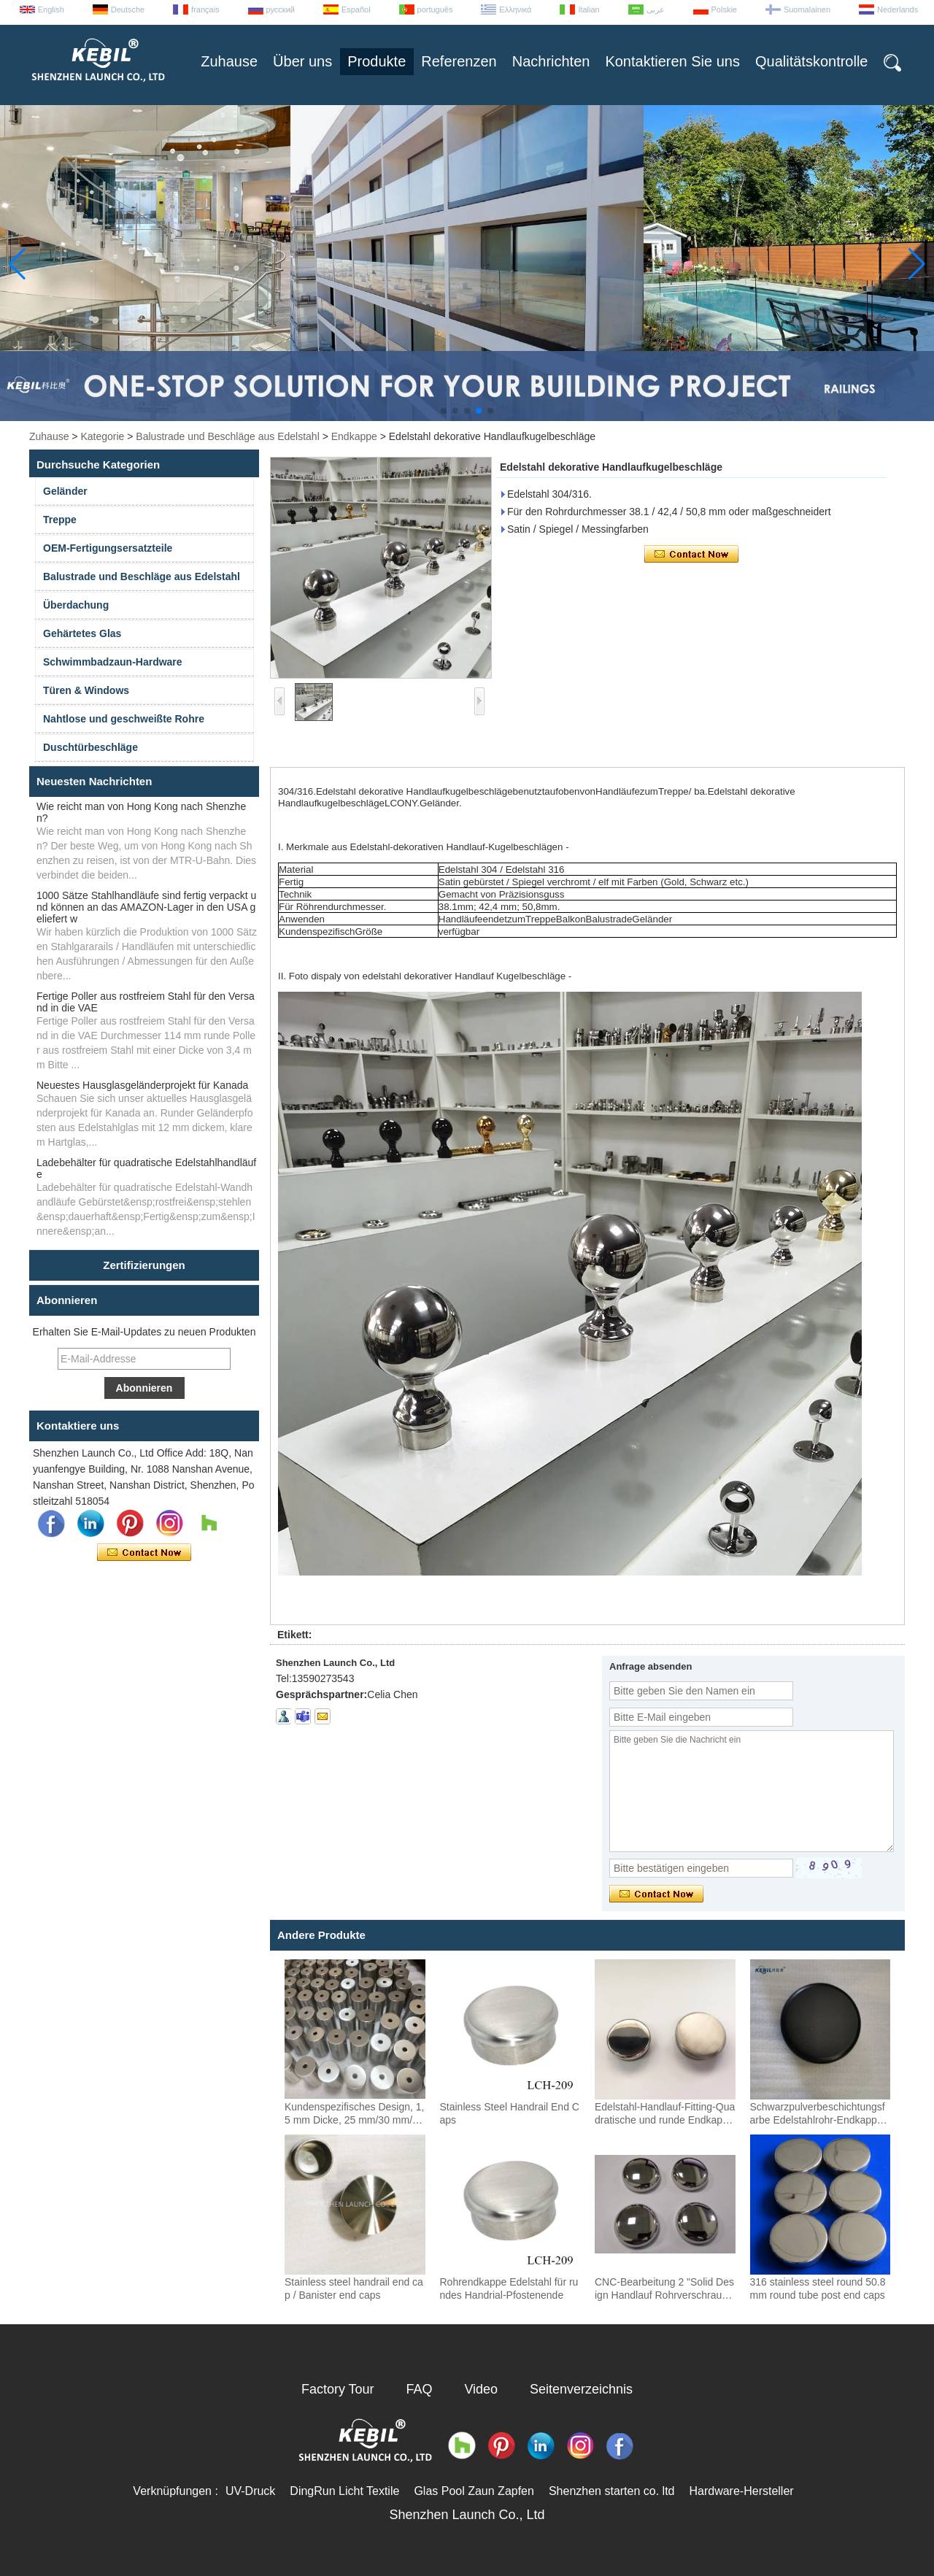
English (51, 9)
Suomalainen (807, 9)
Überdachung (76, 605)
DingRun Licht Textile (344, 2491)
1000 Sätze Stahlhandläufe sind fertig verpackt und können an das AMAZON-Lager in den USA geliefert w (146, 907)
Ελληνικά (515, 9)
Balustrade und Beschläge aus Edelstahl (227, 436)
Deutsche (127, 9)
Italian (588, 9)
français (205, 9)
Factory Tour (337, 2389)
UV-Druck (250, 2491)
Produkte (376, 61)
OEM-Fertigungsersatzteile (107, 548)
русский (280, 9)
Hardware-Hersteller (741, 2491)
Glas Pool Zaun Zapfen (474, 2491)
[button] (444, 411)
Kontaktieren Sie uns (672, 61)
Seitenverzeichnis (581, 2389)
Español (356, 9)
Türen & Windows (86, 690)
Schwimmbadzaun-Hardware (112, 662)
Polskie (724, 9)
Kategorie (102, 436)
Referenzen (458, 61)
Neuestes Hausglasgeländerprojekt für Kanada (142, 1085)
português (435, 9)
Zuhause (229, 61)
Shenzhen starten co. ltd (612, 2491)
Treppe (60, 519)
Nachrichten (551, 61)
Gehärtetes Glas (82, 633)
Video (481, 2389)
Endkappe (354, 436)
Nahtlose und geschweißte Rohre (123, 719)
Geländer (65, 491)
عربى (656, 9)
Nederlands (897, 9)
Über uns (302, 61)
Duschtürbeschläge (90, 747)
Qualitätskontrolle (811, 61)
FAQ (419, 2389)
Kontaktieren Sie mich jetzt (144, 1552)
